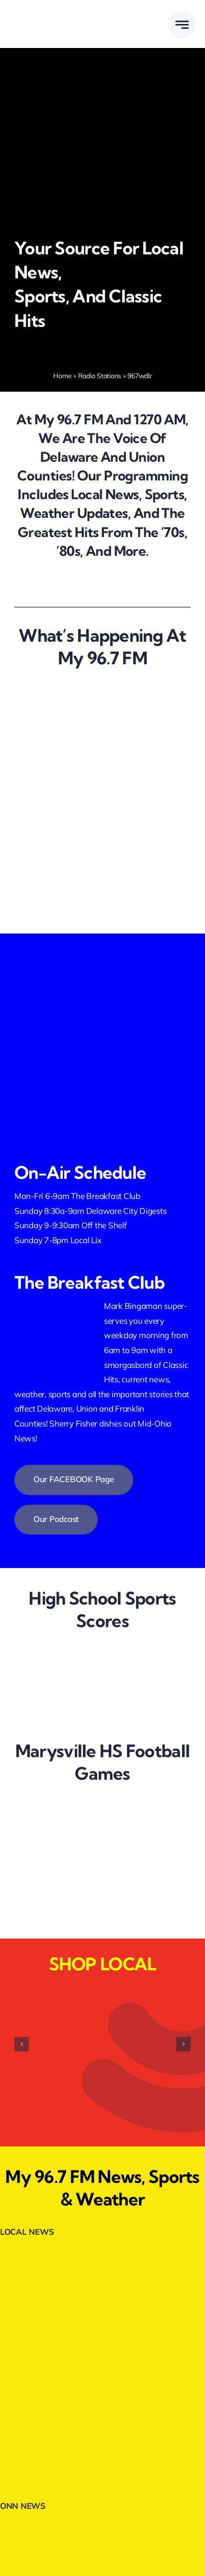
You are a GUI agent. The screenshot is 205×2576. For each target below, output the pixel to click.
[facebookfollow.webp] (102, 952)
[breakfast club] (74, 833)
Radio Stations (99, 375)
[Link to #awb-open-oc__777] (181, 24)
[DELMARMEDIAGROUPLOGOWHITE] (56, 14)
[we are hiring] (74, 783)
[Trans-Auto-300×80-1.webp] (102, 2445)
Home (62, 375)
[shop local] (74, 883)
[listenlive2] (102, 1020)
